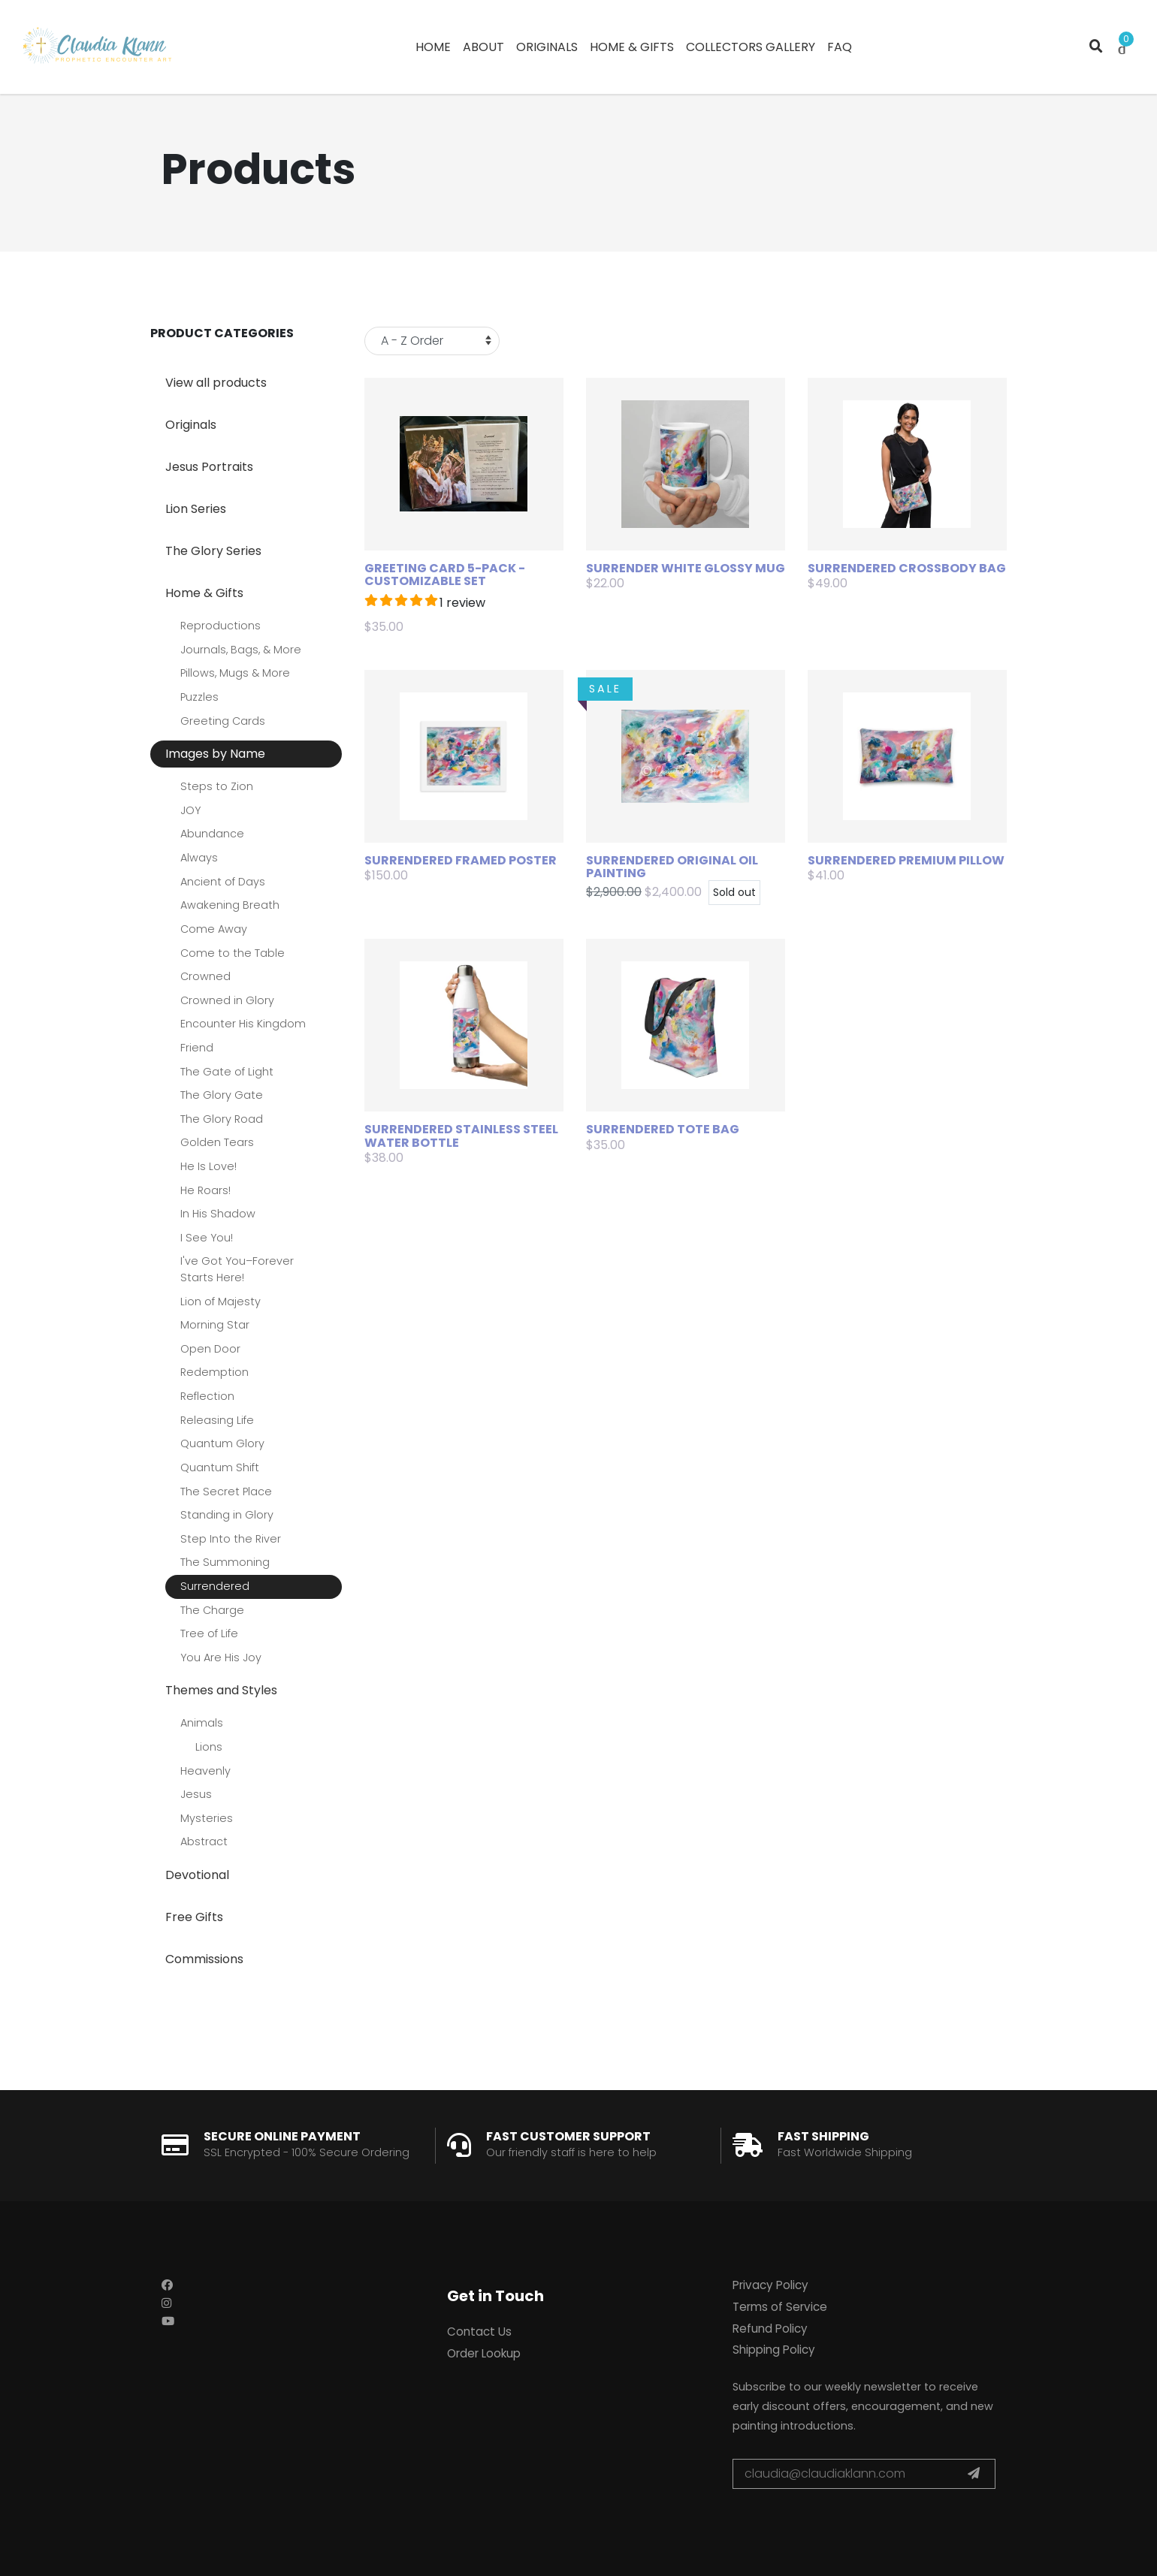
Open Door (210, 1348)
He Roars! (205, 1190)
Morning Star (214, 1324)
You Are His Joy (220, 1657)
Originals (190, 424)
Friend (196, 1047)
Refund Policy (770, 2328)
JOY (190, 810)
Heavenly (205, 1770)
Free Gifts (194, 1917)
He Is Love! (208, 1166)
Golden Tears (217, 1142)
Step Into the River (230, 1538)
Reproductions (220, 625)
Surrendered (214, 1586)
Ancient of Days (222, 881)
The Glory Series (213, 551)
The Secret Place (226, 1491)
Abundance (212, 833)
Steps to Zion (216, 786)
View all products (216, 382)
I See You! (206, 1237)
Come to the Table (232, 953)
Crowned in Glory (227, 1000)
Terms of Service (780, 2307)
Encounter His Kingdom (243, 1023)
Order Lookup (484, 2353)
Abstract (204, 1841)
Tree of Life (209, 1633)
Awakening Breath (229, 904)
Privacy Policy (770, 2285)
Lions (208, 1746)
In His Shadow (217, 1213)
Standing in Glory (226, 1514)
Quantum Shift (219, 1467)
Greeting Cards (222, 720)
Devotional (197, 1875)
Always (199, 857)
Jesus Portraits (209, 466)
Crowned (205, 976)
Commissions (204, 1959)
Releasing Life (217, 1420)
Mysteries (206, 1818)
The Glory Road (221, 1119)
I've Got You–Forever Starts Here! (237, 1269)
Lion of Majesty (220, 1301)
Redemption (214, 1372)
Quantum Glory (222, 1443)
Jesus (196, 1794)
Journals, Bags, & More (240, 649)
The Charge (212, 1610)
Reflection (207, 1396)
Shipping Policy (774, 2349)
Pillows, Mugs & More (235, 672)
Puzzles (199, 696)
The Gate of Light (226, 1071)
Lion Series (195, 508)
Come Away (213, 929)
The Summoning (225, 1562)
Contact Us (479, 2331)
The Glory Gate (221, 1094)
